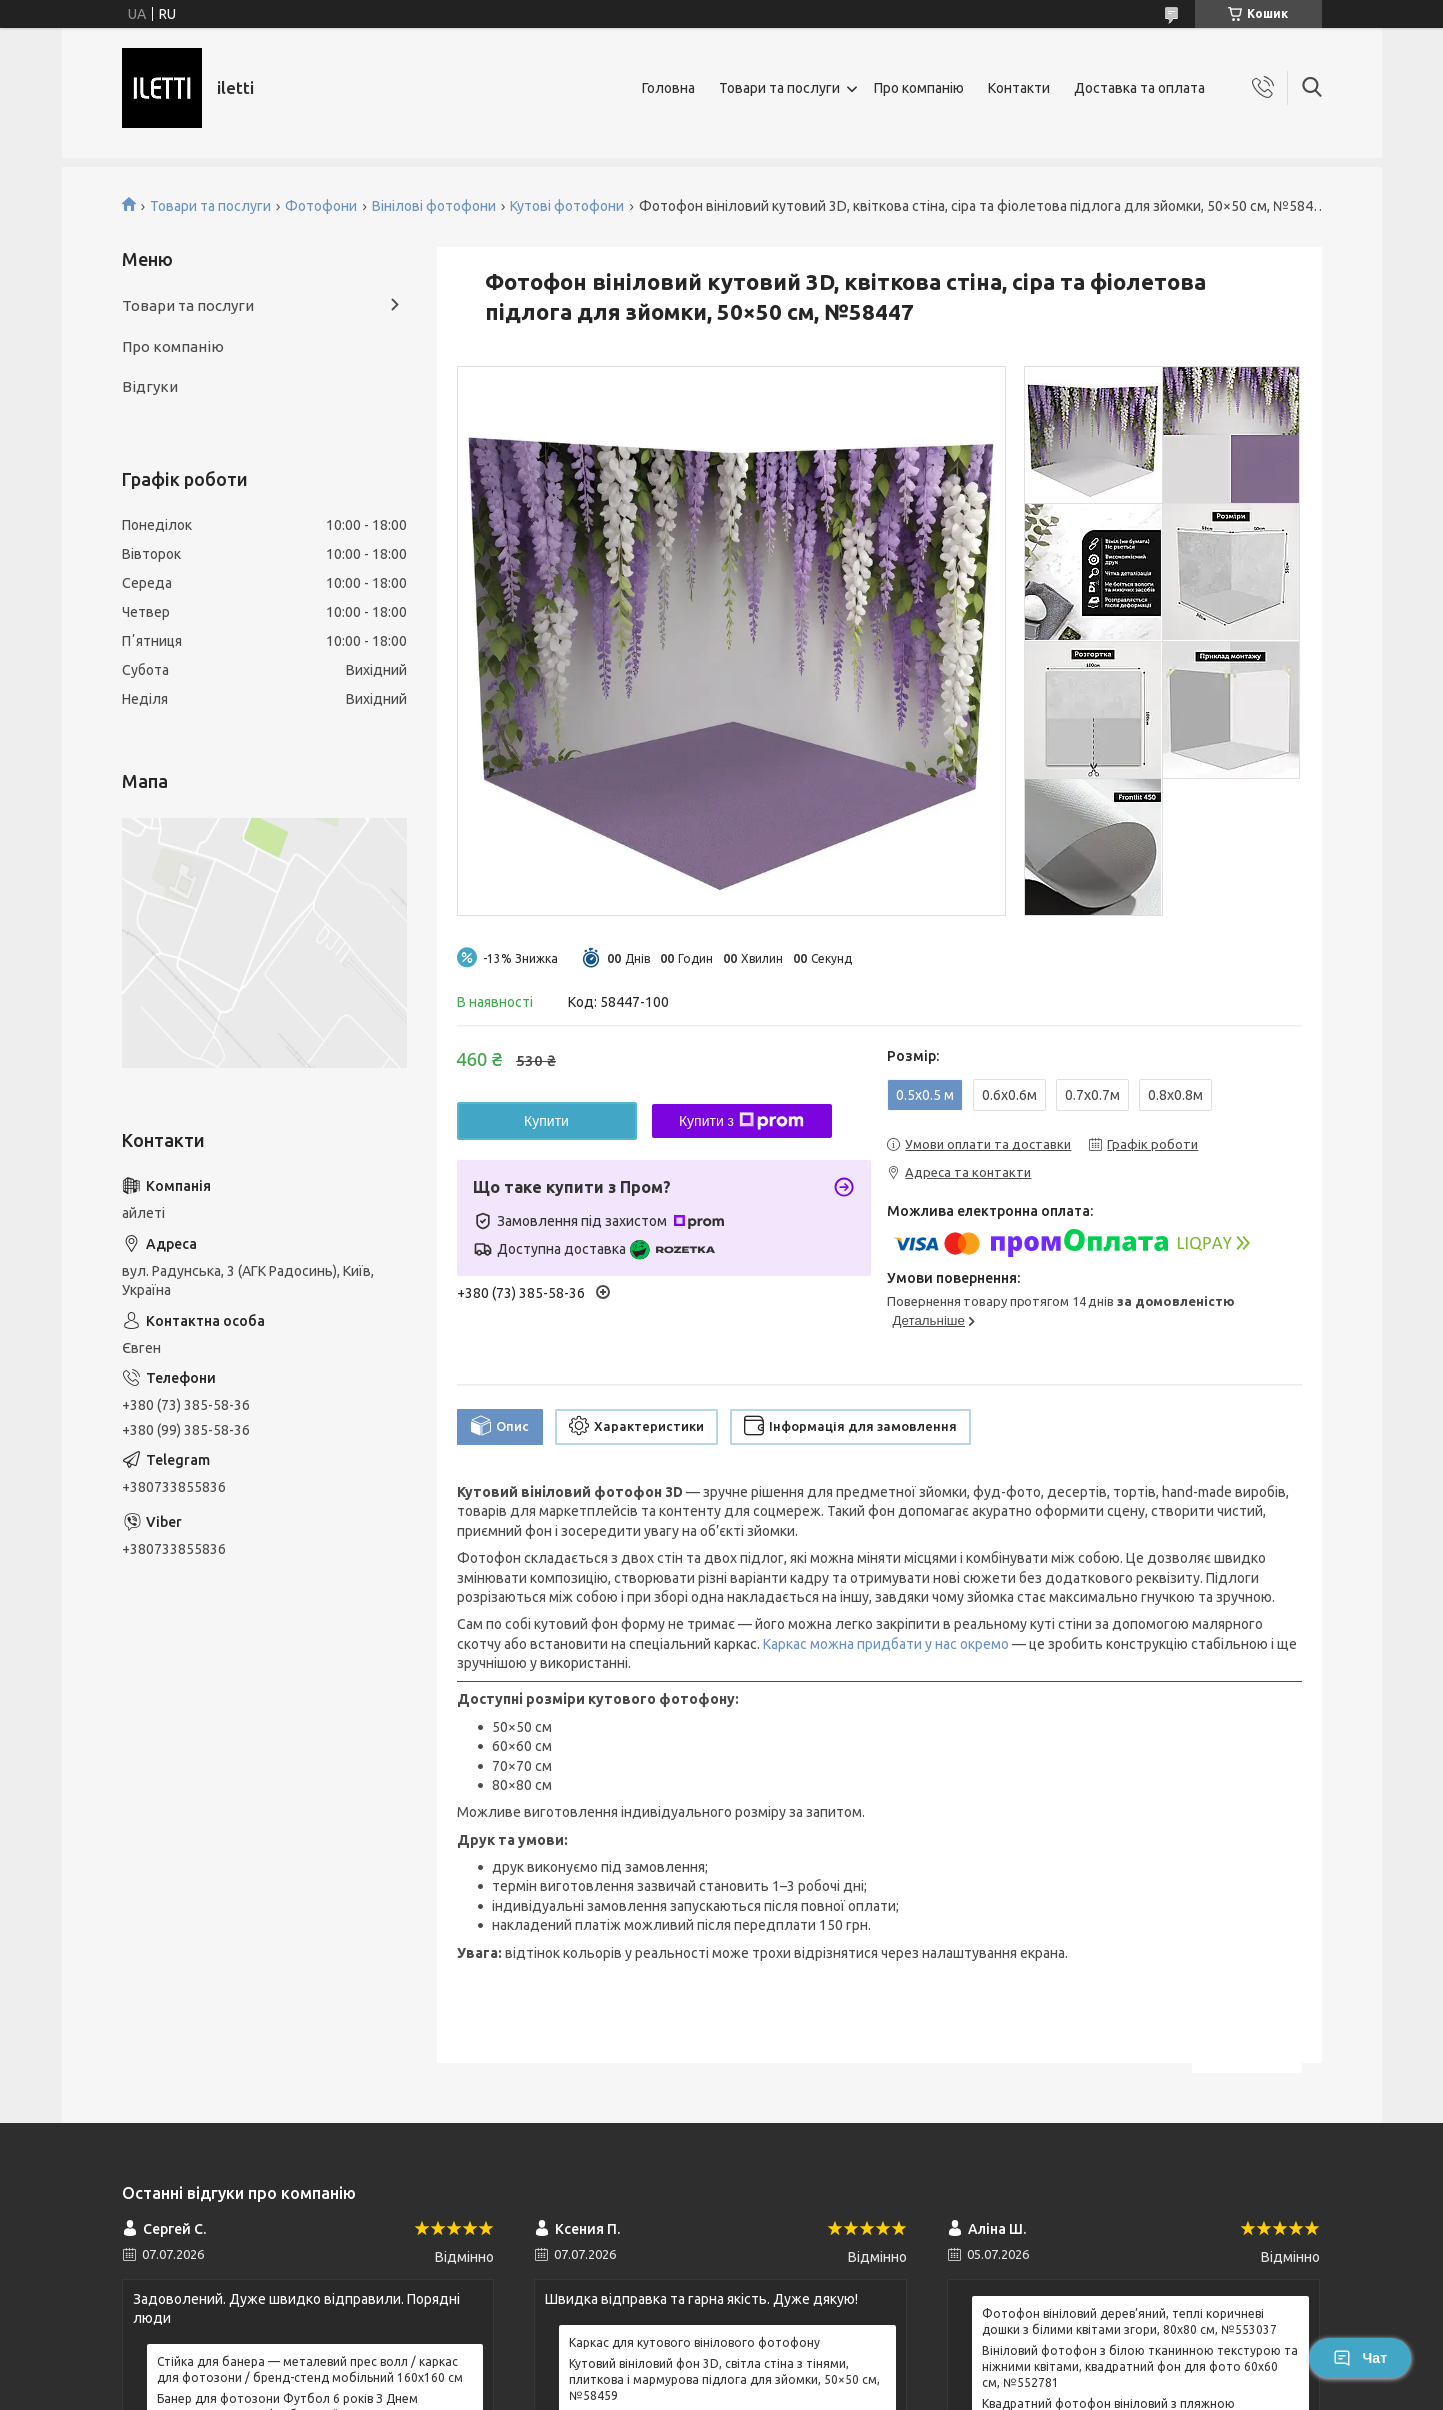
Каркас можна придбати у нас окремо (886, 1644)
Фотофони (321, 206)
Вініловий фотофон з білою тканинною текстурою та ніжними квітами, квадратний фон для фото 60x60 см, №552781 (1140, 2366)
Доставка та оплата (1139, 88)
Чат (1360, 2358)
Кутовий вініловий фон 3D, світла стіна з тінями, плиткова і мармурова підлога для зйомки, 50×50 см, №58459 (724, 2379)
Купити (546, 1121)
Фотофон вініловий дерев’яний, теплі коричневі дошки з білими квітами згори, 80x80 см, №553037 (1129, 2321)
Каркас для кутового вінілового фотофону (694, 2342)
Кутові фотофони (567, 206)
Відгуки (150, 386)
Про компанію (919, 88)
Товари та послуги (779, 88)
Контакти (1019, 88)
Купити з (741, 1121)
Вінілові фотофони (434, 206)
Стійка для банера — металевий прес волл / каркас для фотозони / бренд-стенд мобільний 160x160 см (310, 2369)
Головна (668, 88)
